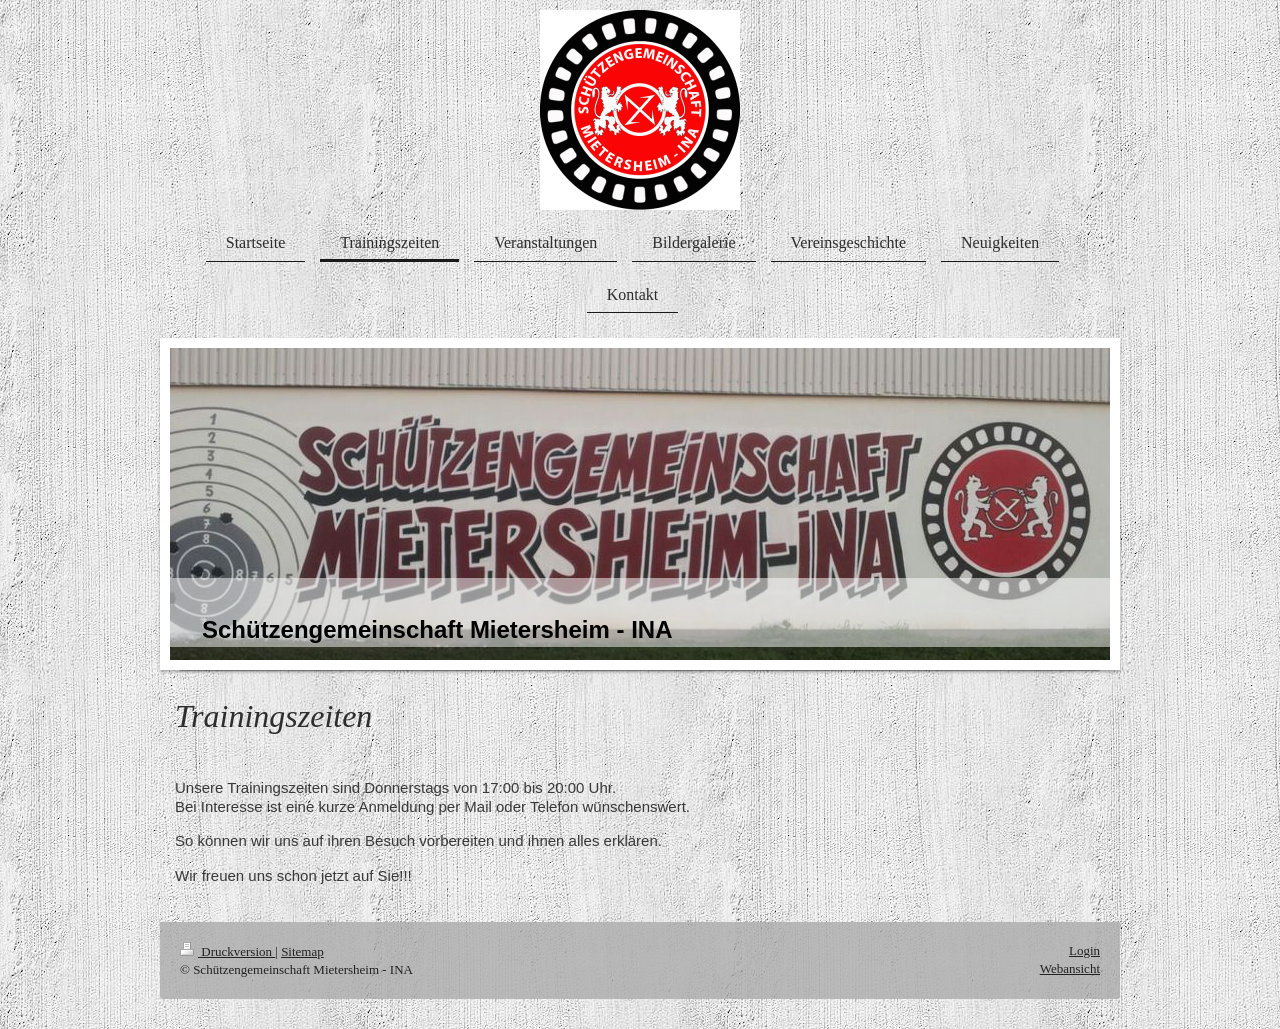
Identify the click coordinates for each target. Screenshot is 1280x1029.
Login (1084, 950)
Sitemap (302, 951)
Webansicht (1070, 968)
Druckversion (227, 951)
